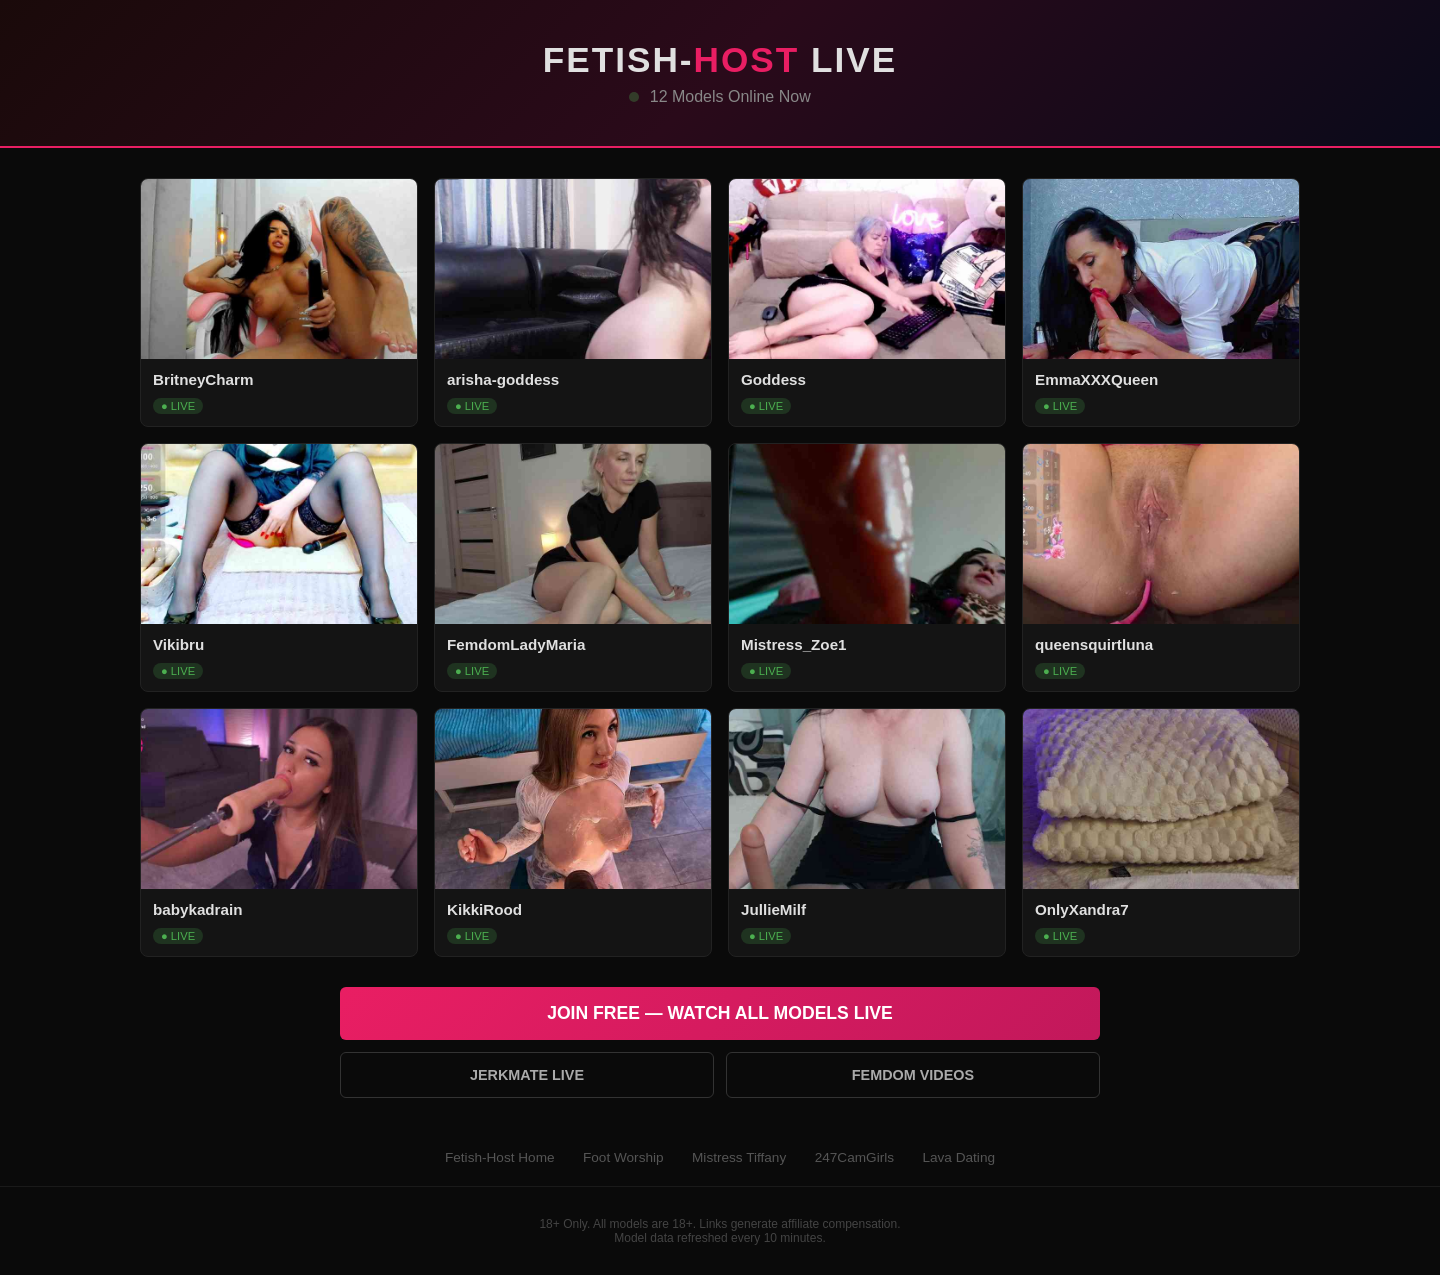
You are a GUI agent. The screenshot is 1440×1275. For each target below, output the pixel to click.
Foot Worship (623, 1157)
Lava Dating (958, 1157)
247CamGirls (854, 1157)
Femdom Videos (913, 1075)
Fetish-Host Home (500, 1157)
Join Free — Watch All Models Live (720, 1013)
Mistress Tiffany (739, 1157)
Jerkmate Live (527, 1075)
